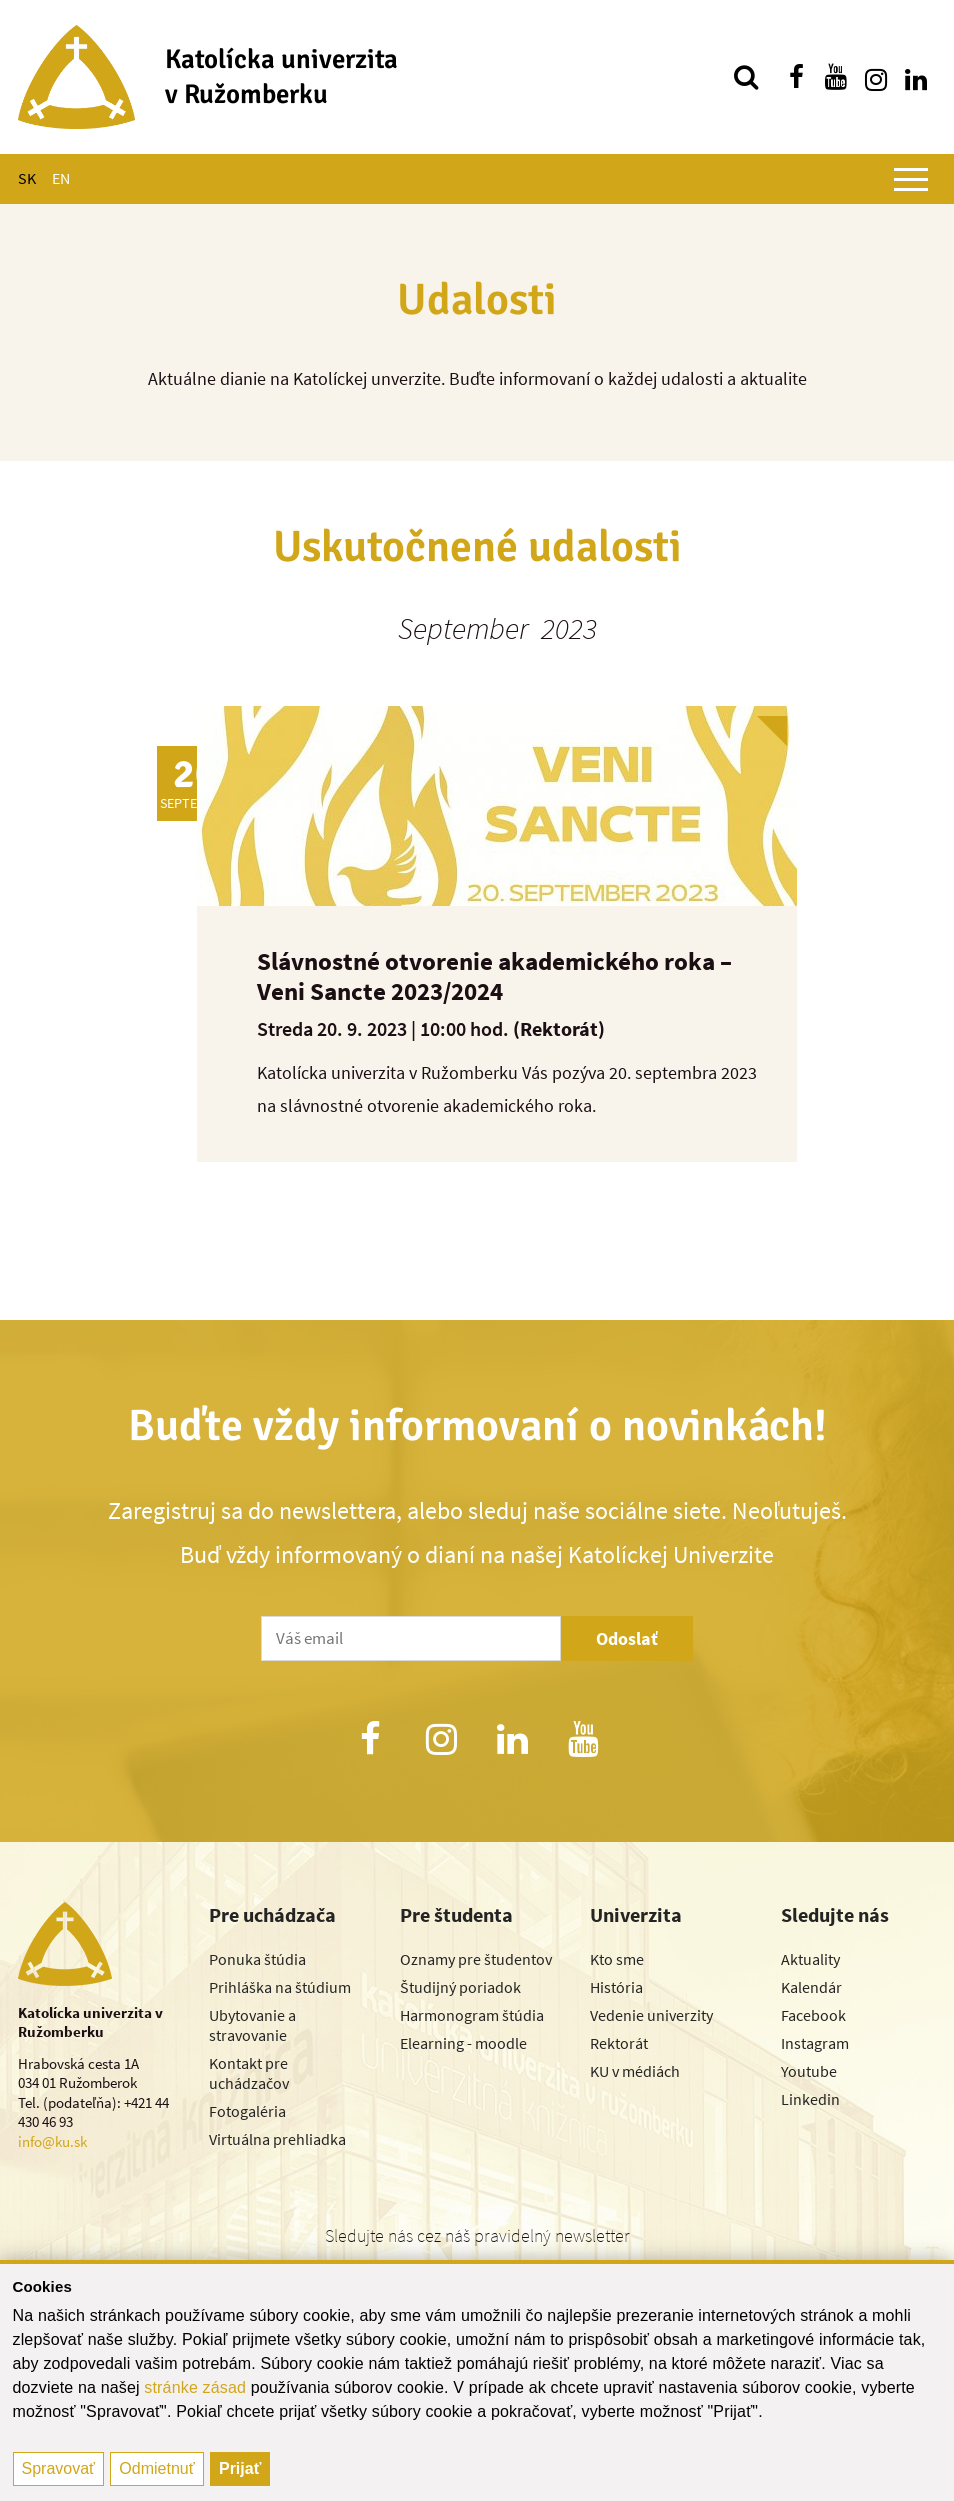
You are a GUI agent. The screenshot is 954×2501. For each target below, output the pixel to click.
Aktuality (810, 1959)
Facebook (813, 2015)
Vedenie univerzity (651, 2015)
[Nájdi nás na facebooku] (796, 77)
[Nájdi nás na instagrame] (876, 77)
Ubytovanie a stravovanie (252, 2025)
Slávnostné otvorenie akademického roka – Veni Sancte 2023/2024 (494, 976)
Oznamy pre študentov (476, 1959)
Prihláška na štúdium (280, 1987)
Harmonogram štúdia (472, 2015)
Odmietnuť (156, 2468)
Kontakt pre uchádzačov (249, 2073)
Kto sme (617, 1959)
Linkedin (810, 2099)
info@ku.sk (52, 2141)
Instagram (815, 2043)
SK (27, 178)
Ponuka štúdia (257, 1959)
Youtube (809, 2071)
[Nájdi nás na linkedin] (916, 77)
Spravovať (59, 2468)
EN (61, 178)
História (616, 1987)
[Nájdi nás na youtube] (836, 77)
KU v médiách (635, 2071)
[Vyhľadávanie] (746, 77)
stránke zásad (195, 2387)
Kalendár (811, 1987)
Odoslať (627, 1638)
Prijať (240, 2468)
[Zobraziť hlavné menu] (911, 179)
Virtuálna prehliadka (277, 2139)
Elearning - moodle (463, 2043)
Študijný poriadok (460, 1987)
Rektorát (619, 2043)
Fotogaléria (247, 2111)
